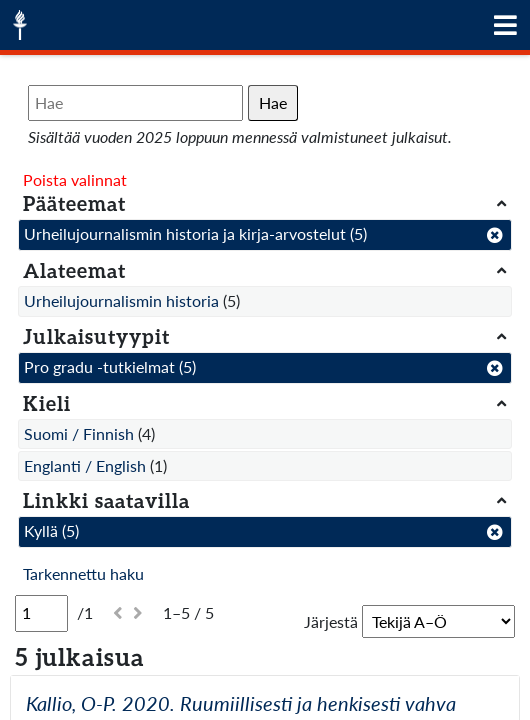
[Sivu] (41, 613)
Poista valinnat (75, 179)
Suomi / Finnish (79, 433)
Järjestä (331, 621)
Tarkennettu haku (83, 573)
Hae (273, 102)
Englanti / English (85, 465)
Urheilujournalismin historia (121, 300)
